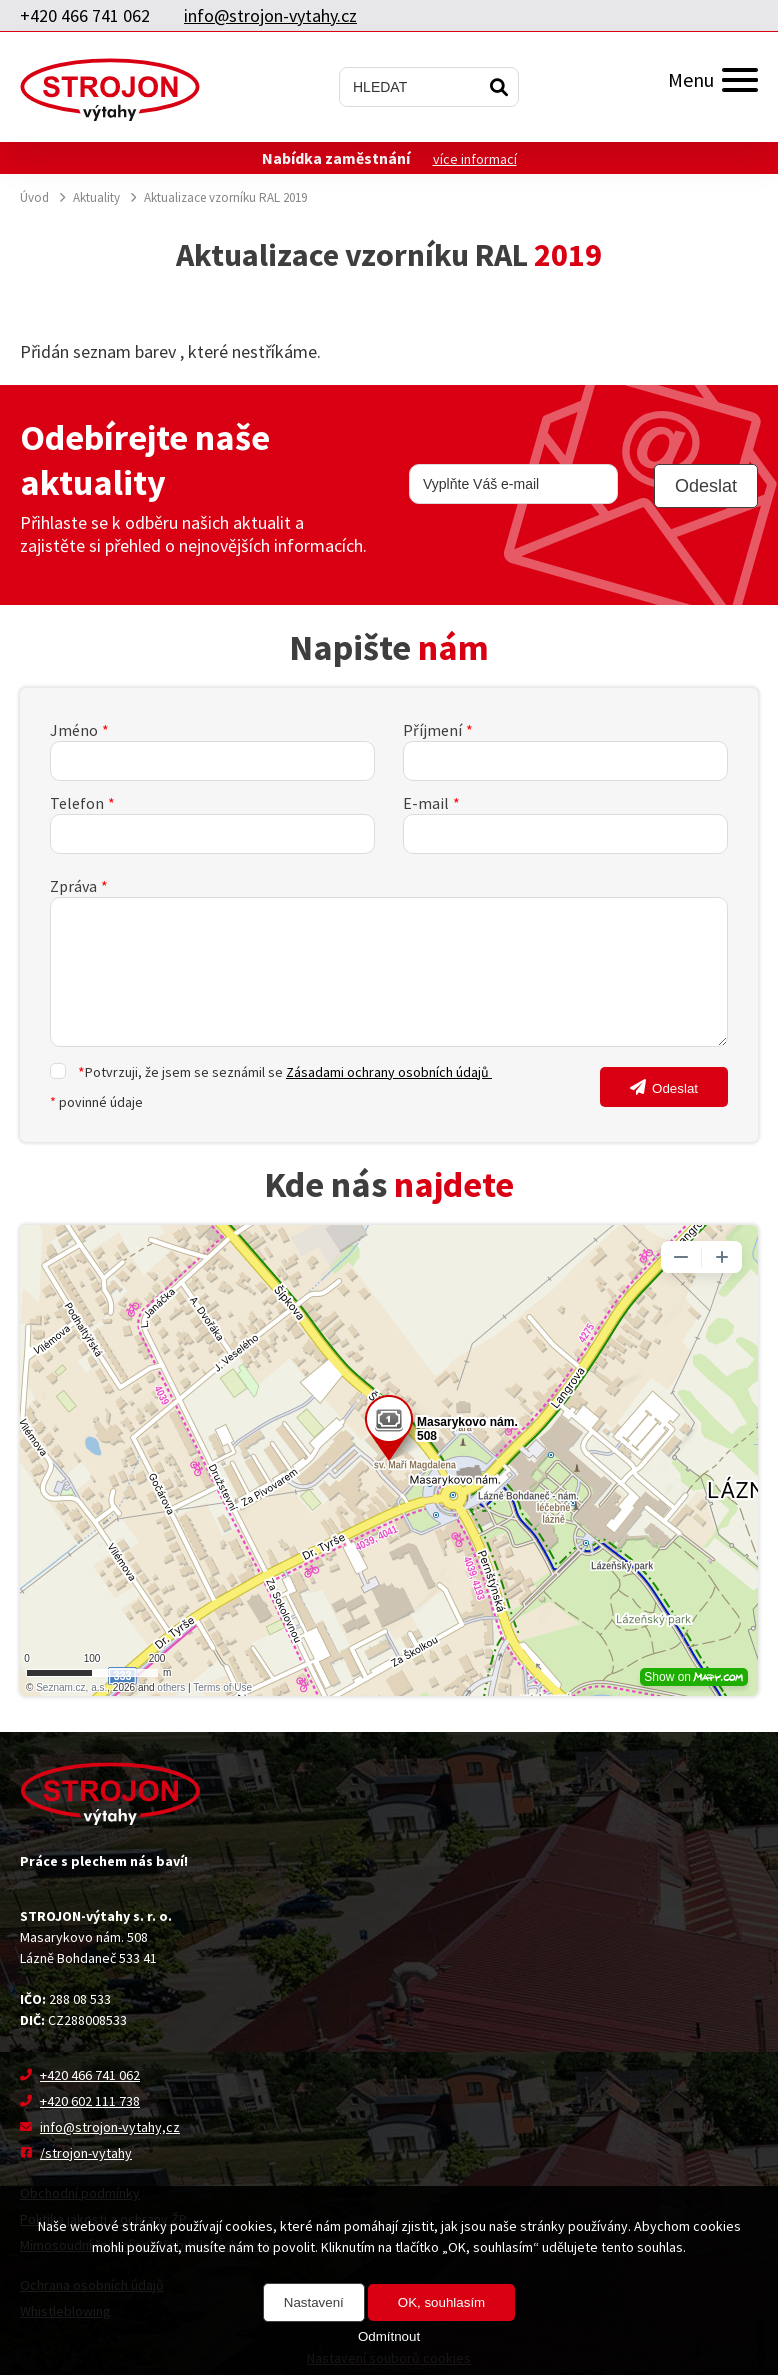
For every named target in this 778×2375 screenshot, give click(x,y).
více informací (475, 159)
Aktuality (96, 197)
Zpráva (73, 886)
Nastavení (314, 2302)
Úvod (34, 197)
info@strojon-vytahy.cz (270, 15)
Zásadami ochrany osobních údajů (389, 1072)
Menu (713, 79)
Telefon (77, 803)
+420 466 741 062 (85, 15)
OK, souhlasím (441, 2302)
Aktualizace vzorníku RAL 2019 (225, 197)
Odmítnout (389, 2336)
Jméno (74, 730)
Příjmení (432, 730)
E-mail (426, 803)
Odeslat (675, 1088)
